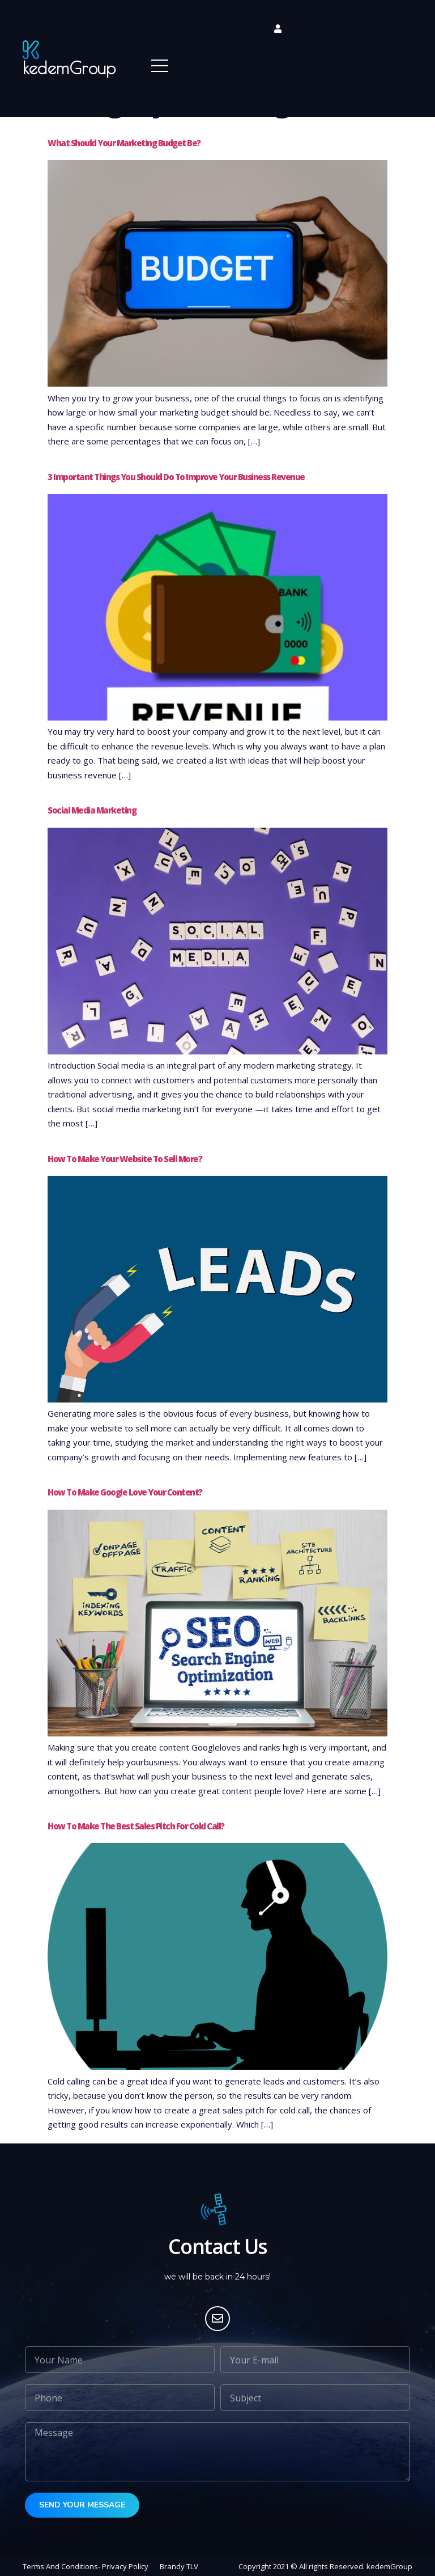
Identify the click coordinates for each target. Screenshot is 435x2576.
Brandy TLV (179, 2566)
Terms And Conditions (60, 2566)
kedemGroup (69, 68)
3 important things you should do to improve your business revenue (176, 476)
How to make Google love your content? (125, 1492)
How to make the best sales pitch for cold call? (136, 1826)
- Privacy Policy (123, 2566)
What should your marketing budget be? (124, 143)
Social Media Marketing (92, 810)
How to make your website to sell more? (125, 1158)
